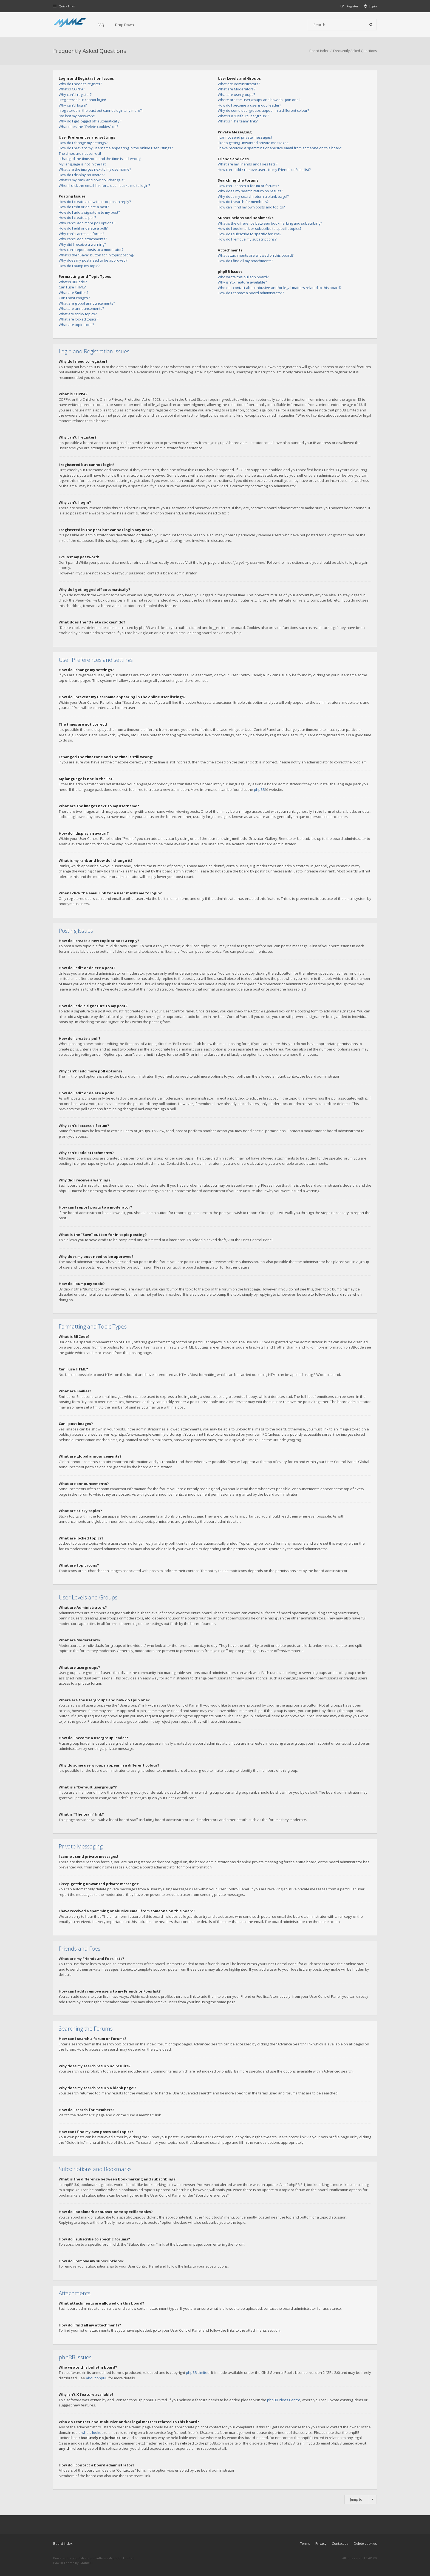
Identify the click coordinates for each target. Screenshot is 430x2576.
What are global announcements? (87, 303)
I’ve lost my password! (77, 115)
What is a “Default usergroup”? (243, 115)
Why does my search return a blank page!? (253, 196)
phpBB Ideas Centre (283, 2399)
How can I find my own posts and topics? (251, 207)
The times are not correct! (80, 153)
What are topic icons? (76, 324)
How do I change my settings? (83, 142)
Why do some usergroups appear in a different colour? (263, 110)
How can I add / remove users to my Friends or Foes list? (264, 169)
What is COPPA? (72, 89)
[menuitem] (370, 6)
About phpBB (97, 2377)
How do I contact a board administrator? (251, 292)
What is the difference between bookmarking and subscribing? (270, 223)
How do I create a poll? (77, 217)
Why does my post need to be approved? (93, 260)
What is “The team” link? (238, 121)
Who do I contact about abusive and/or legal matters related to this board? (279, 287)
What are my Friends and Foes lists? (247, 164)
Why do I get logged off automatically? (90, 121)
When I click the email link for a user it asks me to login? (104, 185)
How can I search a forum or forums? (248, 185)
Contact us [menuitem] (340, 2543)
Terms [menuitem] (305, 2543)
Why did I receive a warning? (82, 244)
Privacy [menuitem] (320, 2543)
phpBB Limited (198, 2372)
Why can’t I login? (73, 105)
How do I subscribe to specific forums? (249, 233)
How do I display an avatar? (81, 174)
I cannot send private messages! (245, 137)
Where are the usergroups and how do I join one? (259, 99)
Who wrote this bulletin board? (243, 276)
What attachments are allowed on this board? (255, 255)
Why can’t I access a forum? (81, 233)
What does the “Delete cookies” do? (88, 126)
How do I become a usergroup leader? (249, 105)
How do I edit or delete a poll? (83, 228)
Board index (62, 2543)
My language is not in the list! (82, 164)
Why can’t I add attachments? (83, 238)
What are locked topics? (78, 319)
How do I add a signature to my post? (89, 212)
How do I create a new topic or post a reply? (95, 201)
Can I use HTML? (72, 287)
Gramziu (86, 2563)
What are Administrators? (239, 83)
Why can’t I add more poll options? (87, 223)
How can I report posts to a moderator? (91, 249)
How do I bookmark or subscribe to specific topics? (259, 228)
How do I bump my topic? (79, 265)
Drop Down (124, 24)
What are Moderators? (236, 89)
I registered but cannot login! (82, 99)
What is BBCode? (73, 281)
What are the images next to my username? (95, 169)
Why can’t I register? (75, 94)
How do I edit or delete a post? (84, 206)
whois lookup (92, 2432)
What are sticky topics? (78, 313)
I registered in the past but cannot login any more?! (101, 110)
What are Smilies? (73, 292)
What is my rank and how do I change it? (92, 180)
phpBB (259, 789)
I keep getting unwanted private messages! (253, 142)
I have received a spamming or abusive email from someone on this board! (280, 147)
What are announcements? (81, 308)
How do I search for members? (243, 201)
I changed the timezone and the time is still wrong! (100, 158)
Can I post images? (74, 297)
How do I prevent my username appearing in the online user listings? (116, 147)
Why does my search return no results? (250, 190)
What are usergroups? (236, 94)
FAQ (101, 24)
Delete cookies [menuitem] (365, 2543)
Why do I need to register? (80, 83)
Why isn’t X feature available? (242, 282)
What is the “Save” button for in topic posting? (96, 255)
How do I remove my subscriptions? (247, 239)
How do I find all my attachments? (245, 260)
